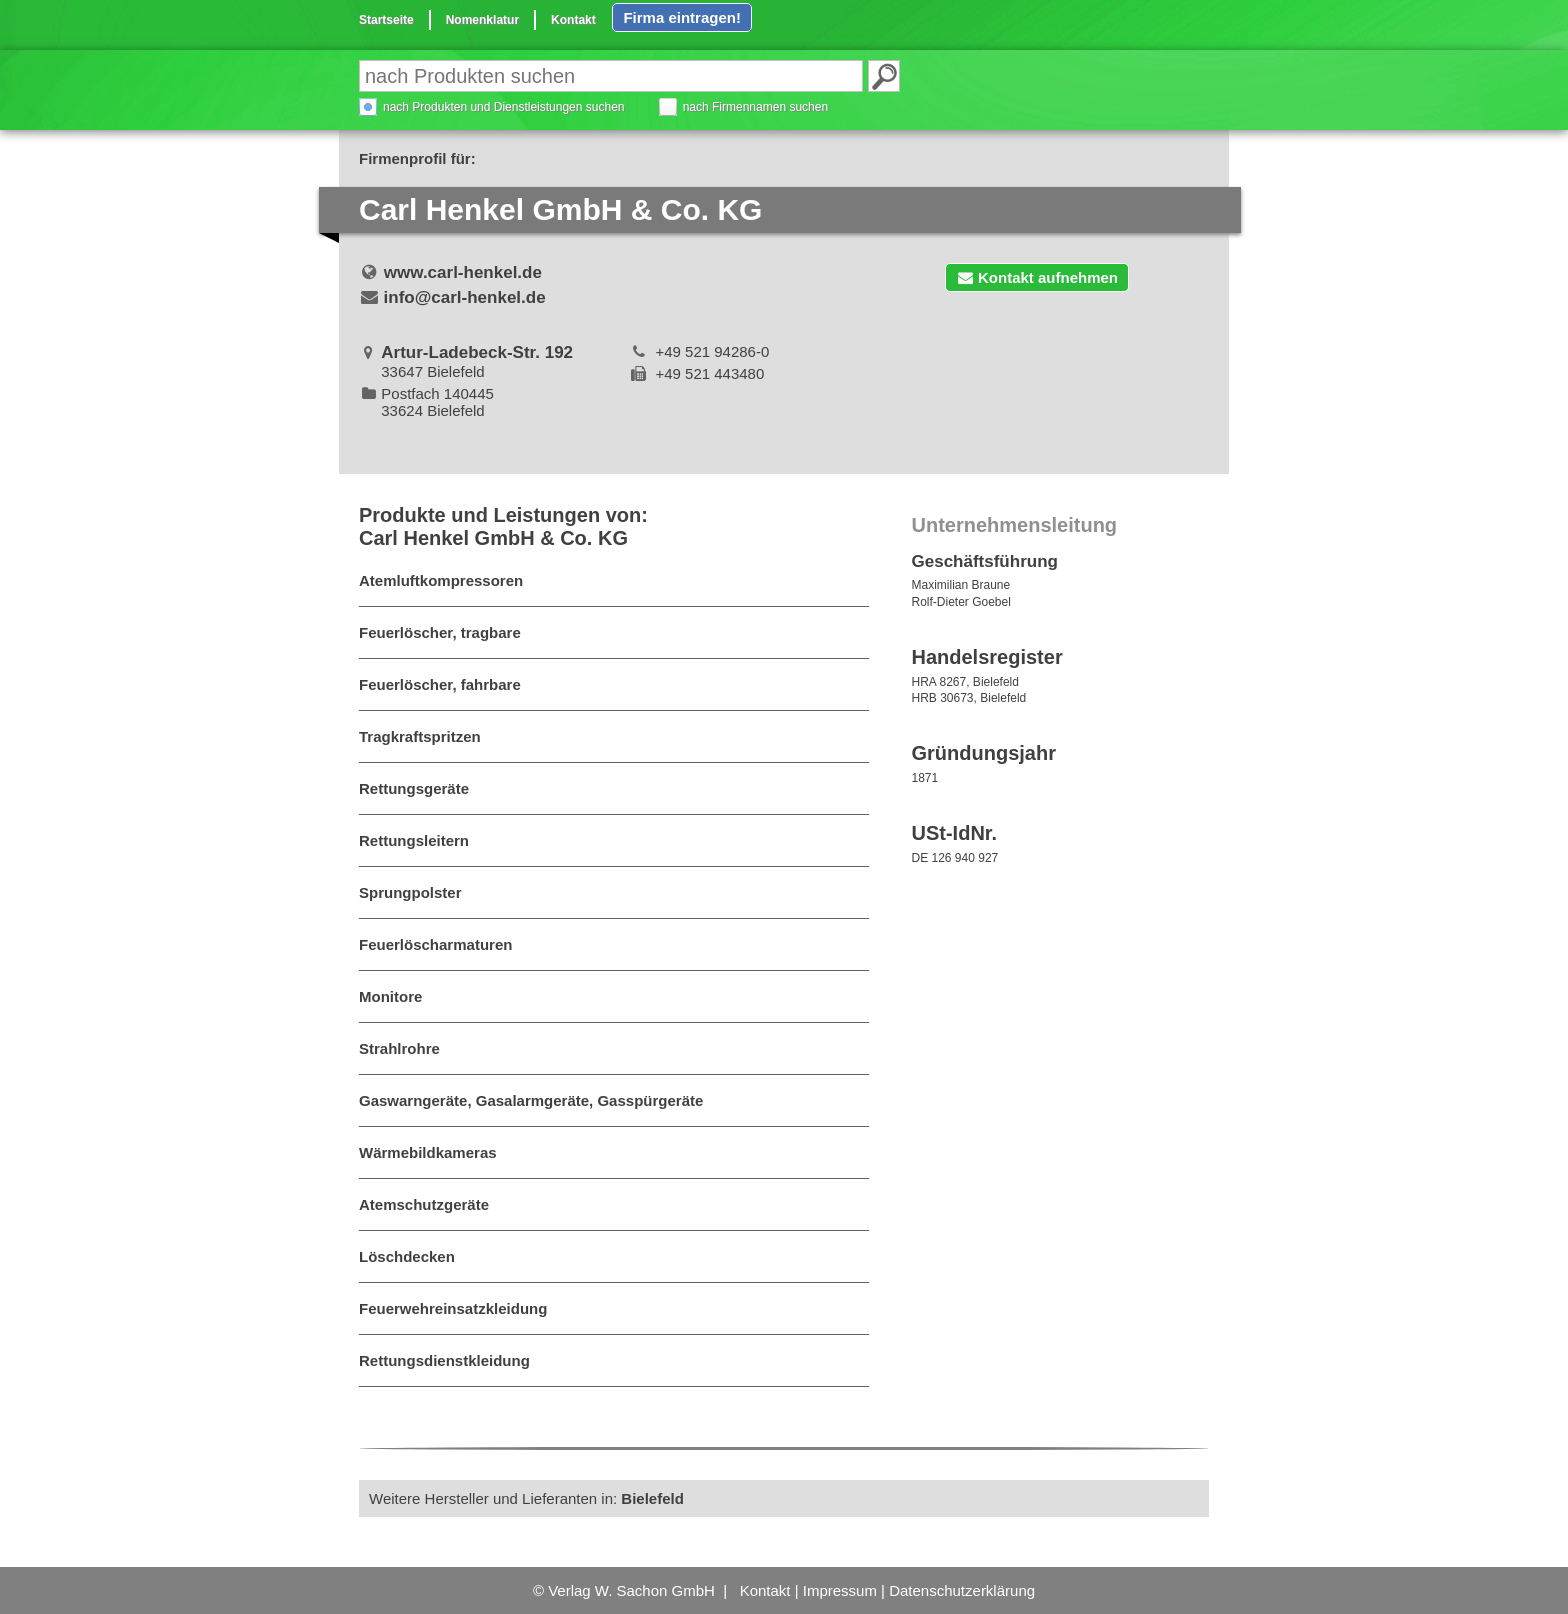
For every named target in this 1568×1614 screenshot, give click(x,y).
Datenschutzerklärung (962, 1590)
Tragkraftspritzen (420, 736)
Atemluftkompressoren (441, 580)
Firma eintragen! (682, 17)
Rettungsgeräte (414, 788)
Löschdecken (407, 1256)
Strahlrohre (399, 1048)
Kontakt (573, 20)
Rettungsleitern (414, 840)
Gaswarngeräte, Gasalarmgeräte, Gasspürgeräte (531, 1100)
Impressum (840, 1590)
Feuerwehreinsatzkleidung (453, 1308)
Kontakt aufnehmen (1037, 277)
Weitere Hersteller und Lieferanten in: (526, 1498)
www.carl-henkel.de (463, 272)
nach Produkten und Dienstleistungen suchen (504, 107)
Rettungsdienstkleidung (444, 1360)
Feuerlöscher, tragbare (440, 632)
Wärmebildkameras (428, 1152)
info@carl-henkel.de (465, 297)
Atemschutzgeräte (424, 1204)
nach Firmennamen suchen (755, 107)
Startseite (386, 20)
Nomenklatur (482, 20)
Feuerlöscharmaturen (435, 944)
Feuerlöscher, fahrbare (440, 684)
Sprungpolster (410, 892)
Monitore (390, 996)
